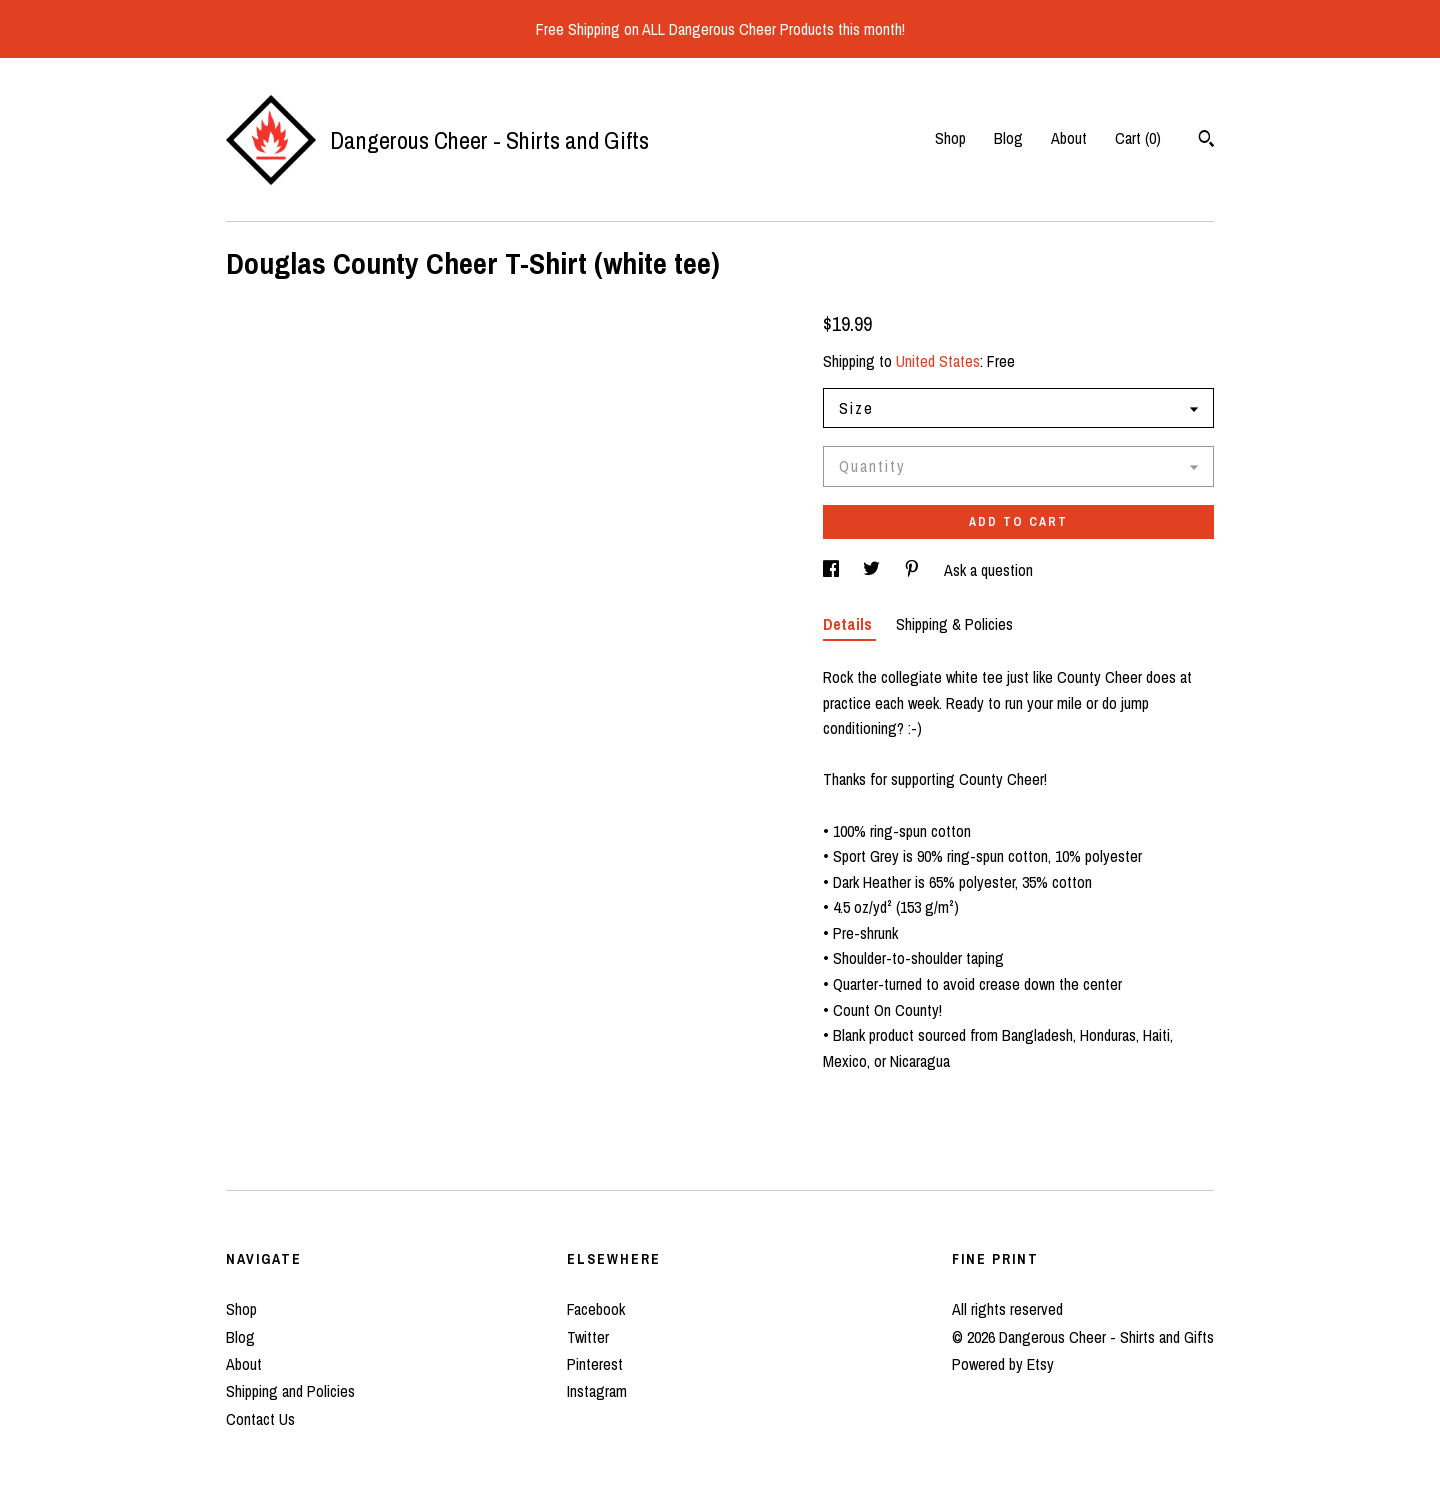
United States (938, 361)
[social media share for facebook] (833, 570)
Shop (950, 138)
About (1069, 138)
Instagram (597, 1391)
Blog (1008, 138)
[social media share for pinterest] (914, 570)
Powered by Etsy (1003, 1364)
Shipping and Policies (290, 1391)
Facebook (596, 1309)
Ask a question (988, 570)
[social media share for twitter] (873, 570)
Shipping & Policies (954, 624)
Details (849, 624)
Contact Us (260, 1419)
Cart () (1138, 138)
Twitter (588, 1337)
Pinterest (595, 1364)
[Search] (1206, 141)
